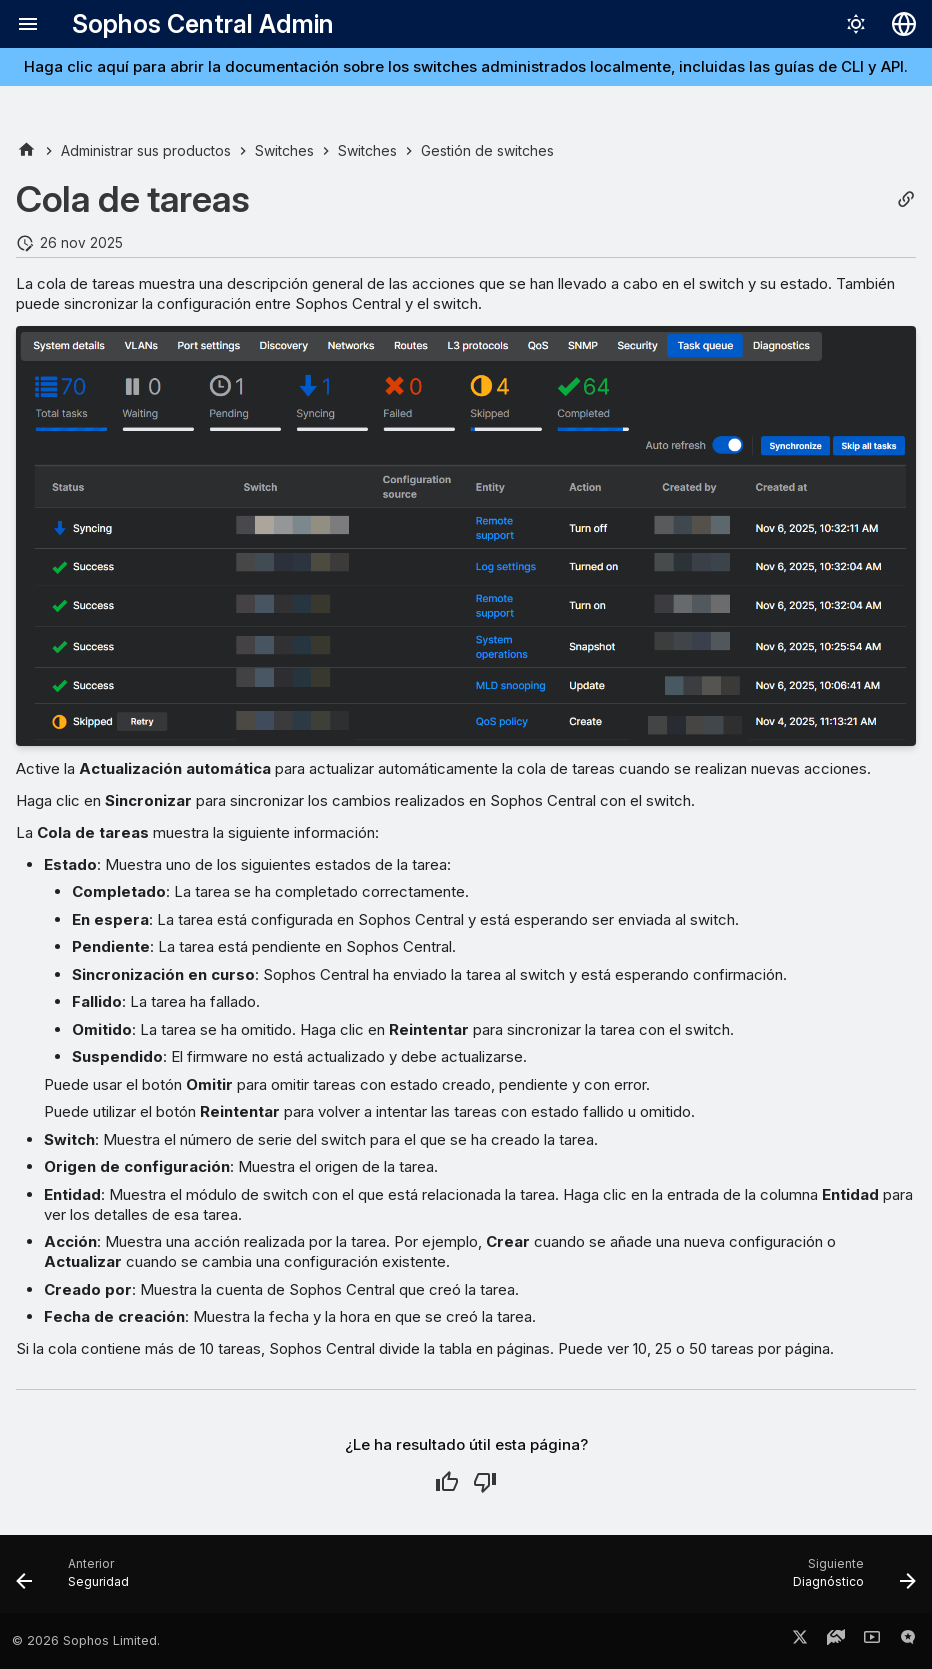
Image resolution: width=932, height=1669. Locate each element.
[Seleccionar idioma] (904, 24)
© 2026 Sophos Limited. (86, 1640)
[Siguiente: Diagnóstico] (849, 1580)
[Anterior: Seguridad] (77, 1580)
